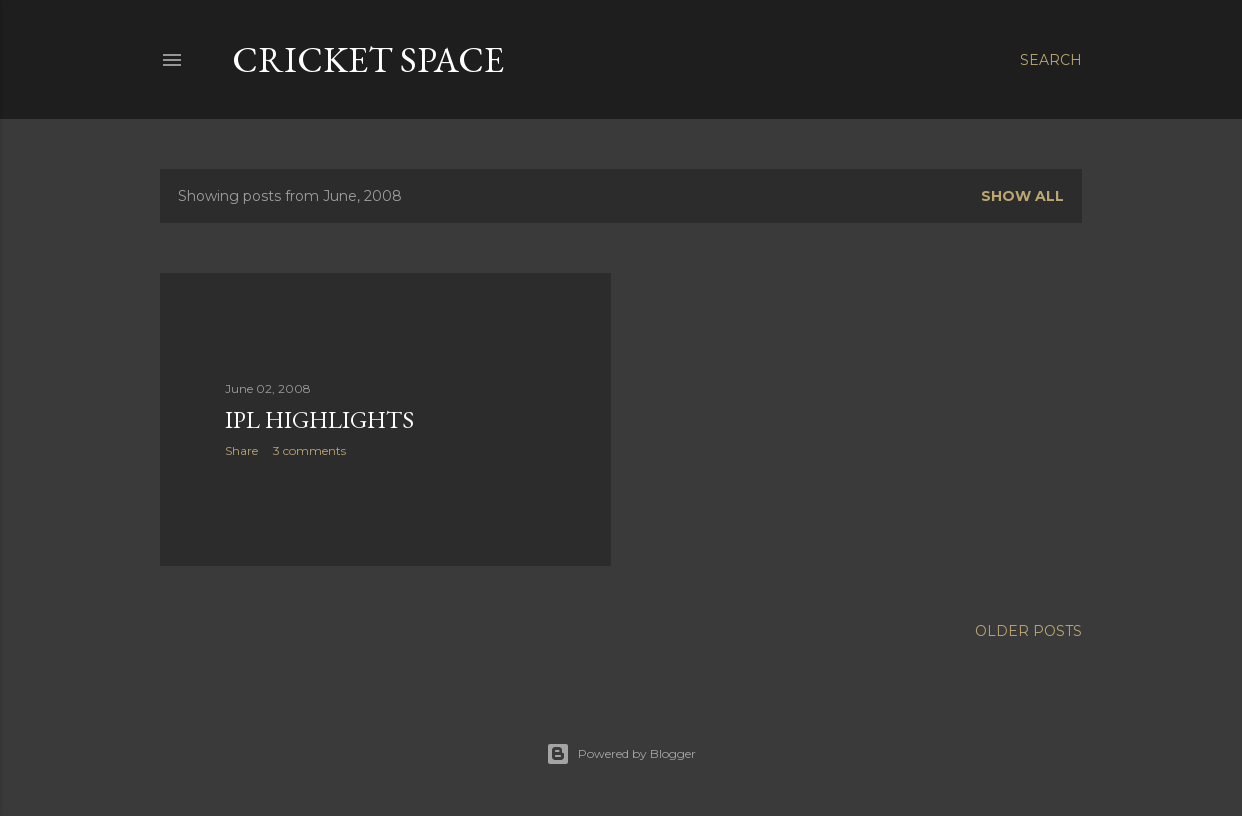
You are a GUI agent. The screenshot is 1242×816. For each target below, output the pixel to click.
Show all (1022, 196)
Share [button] (241, 450)
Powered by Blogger (621, 754)
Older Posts (1028, 631)
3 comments (309, 450)
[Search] (1051, 60)
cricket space (368, 59)
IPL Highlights (319, 419)
